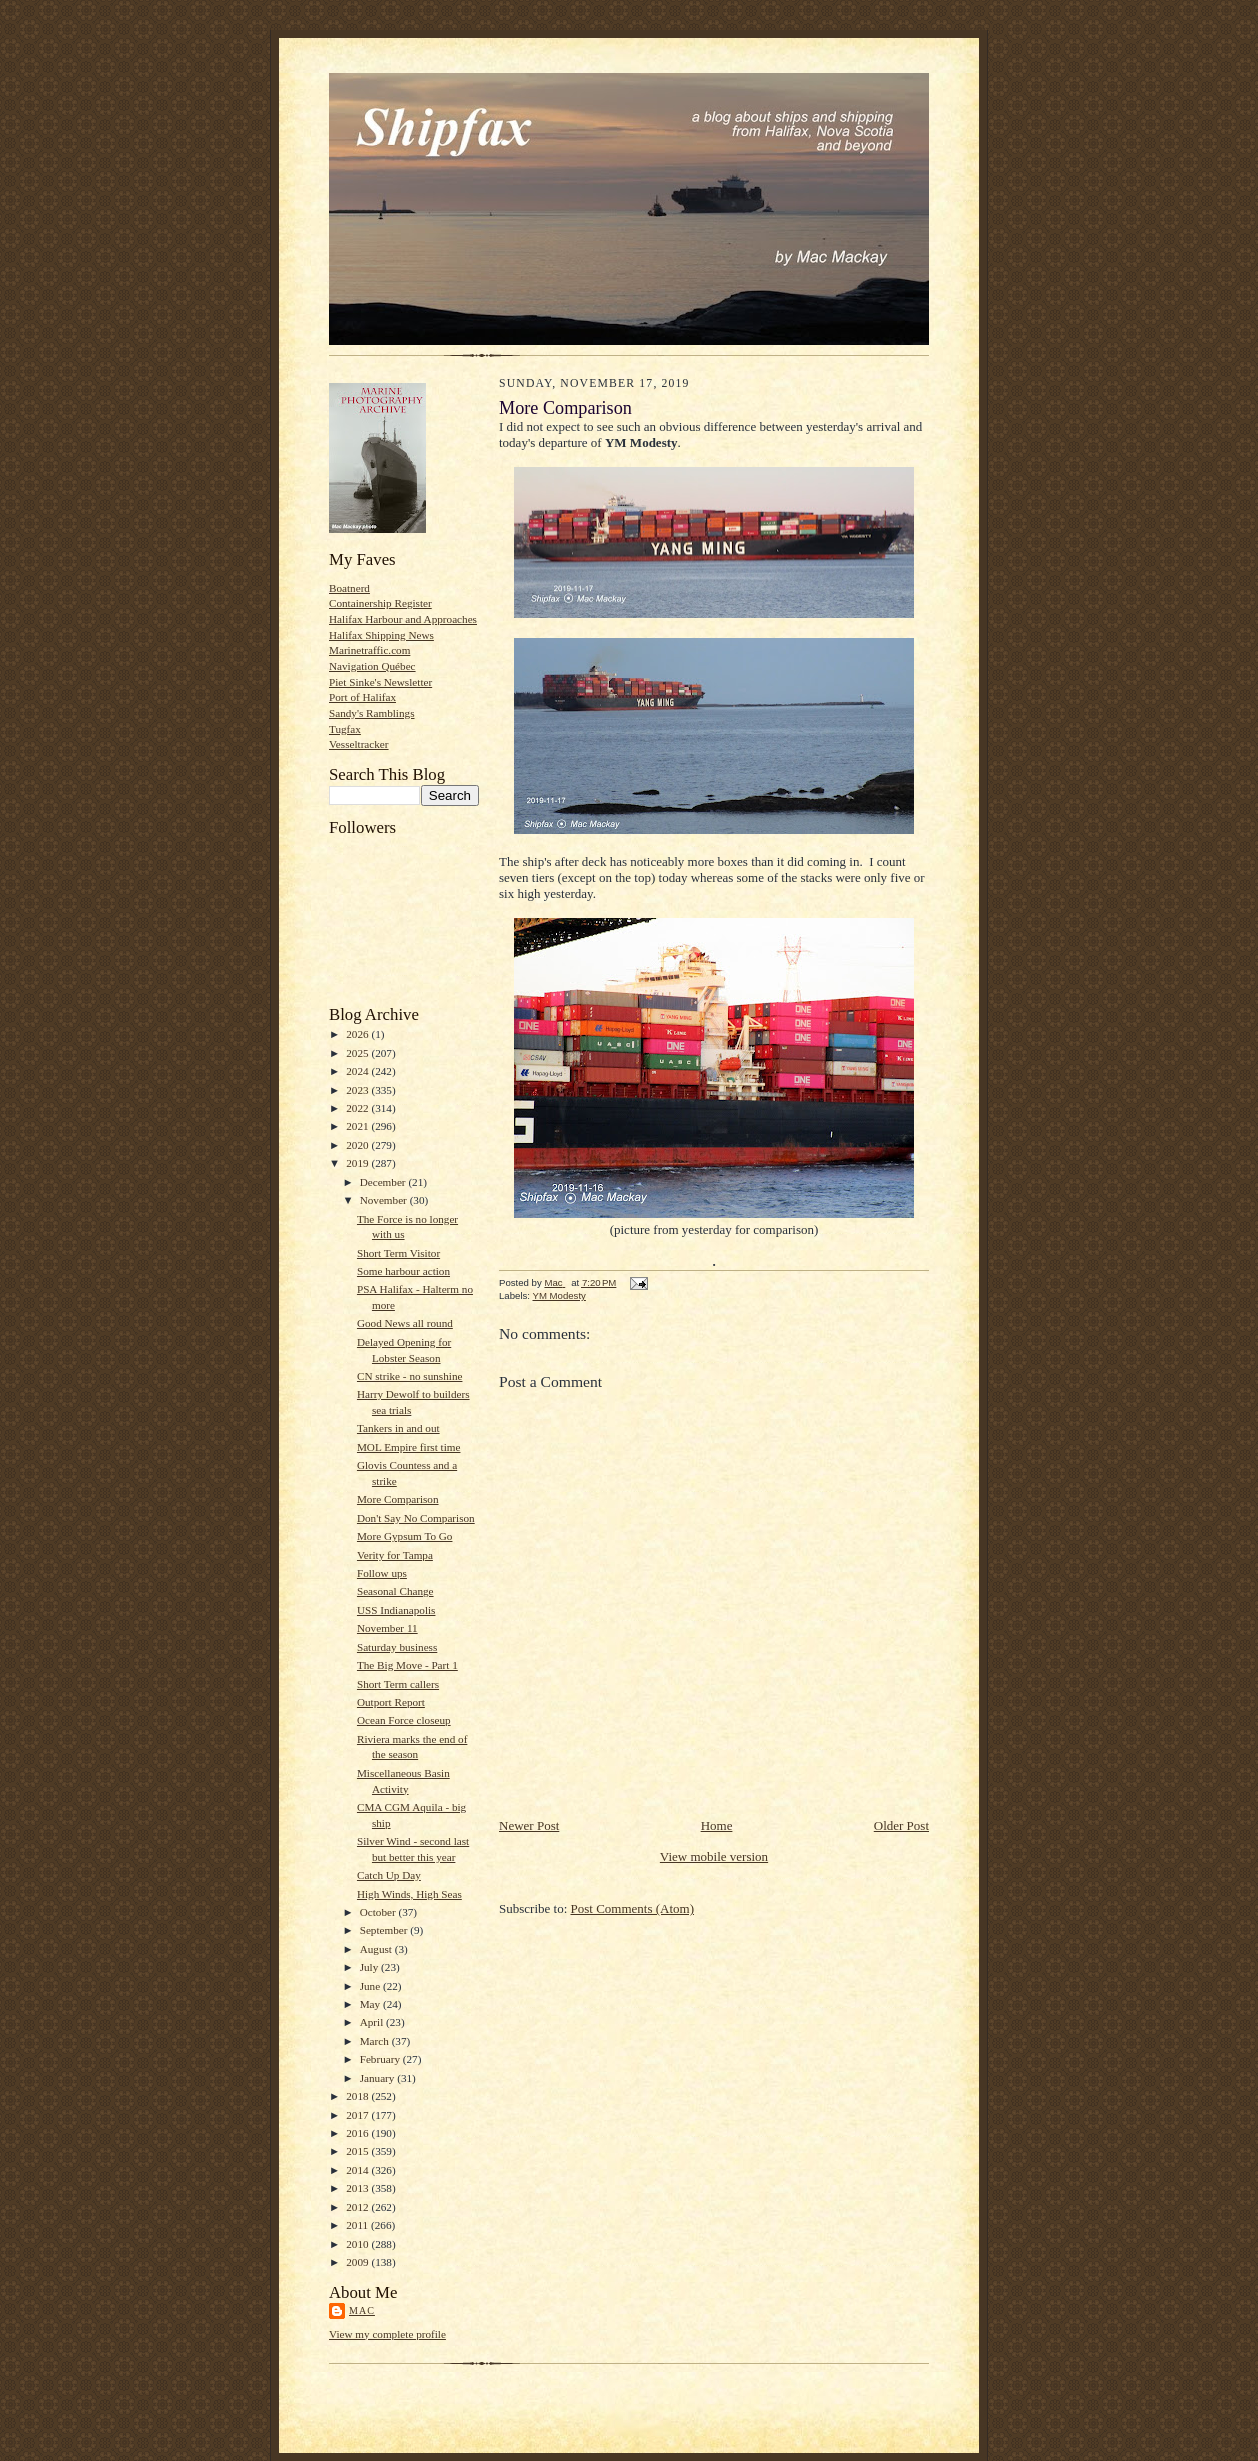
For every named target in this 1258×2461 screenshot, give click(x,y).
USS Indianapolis (396, 1610)
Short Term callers (398, 1684)
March (376, 2041)
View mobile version (714, 1856)
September (385, 1930)
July (370, 1967)
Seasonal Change (395, 1591)
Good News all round (405, 1323)
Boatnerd (349, 588)
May (371, 2004)
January (379, 2078)
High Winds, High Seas (409, 1894)
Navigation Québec (372, 666)
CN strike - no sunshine (410, 1376)
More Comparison (398, 1499)
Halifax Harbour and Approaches (403, 619)
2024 (358, 1071)
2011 (358, 2225)
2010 (358, 2244)
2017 (358, 2115)
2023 (358, 1090)
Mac (362, 2310)
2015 (358, 2151)
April (373, 2022)
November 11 (387, 1628)
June (371, 1986)
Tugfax (345, 729)
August (377, 1949)
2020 (358, 1145)
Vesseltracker (359, 744)
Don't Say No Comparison (416, 1518)
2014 (358, 2170)
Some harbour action (403, 1271)
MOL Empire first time (409, 1447)
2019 (358, 1163)
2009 (358, 2262)
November (385, 1200)
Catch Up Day (389, 1875)
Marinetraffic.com (369, 650)
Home (717, 1825)
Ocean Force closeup (404, 1720)
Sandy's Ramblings (372, 713)
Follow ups (382, 1573)
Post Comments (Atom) (633, 1908)
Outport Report (391, 1702)
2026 (358, 1034)
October (379, 1912)
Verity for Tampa (395, 1555)
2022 (358, 1108)
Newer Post (529, 1825)
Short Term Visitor (398, 1253)
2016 (358, 2133)
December (384, 1182)
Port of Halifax (362, 697)
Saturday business (397, 1647)
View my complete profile (387, 2334)
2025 (358, 1053)
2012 (358, 2207)
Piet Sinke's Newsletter (380, 682)
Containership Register (380, 603)
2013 (358, 2188)
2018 (358, 2096)
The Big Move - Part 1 (407, 1665)
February (381, 2059)
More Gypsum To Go (405, 1536)
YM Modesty (558, 1295)
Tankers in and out (398, 1428)
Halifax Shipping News (381, 635)
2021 (358, 1126)
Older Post (901, 1825)
